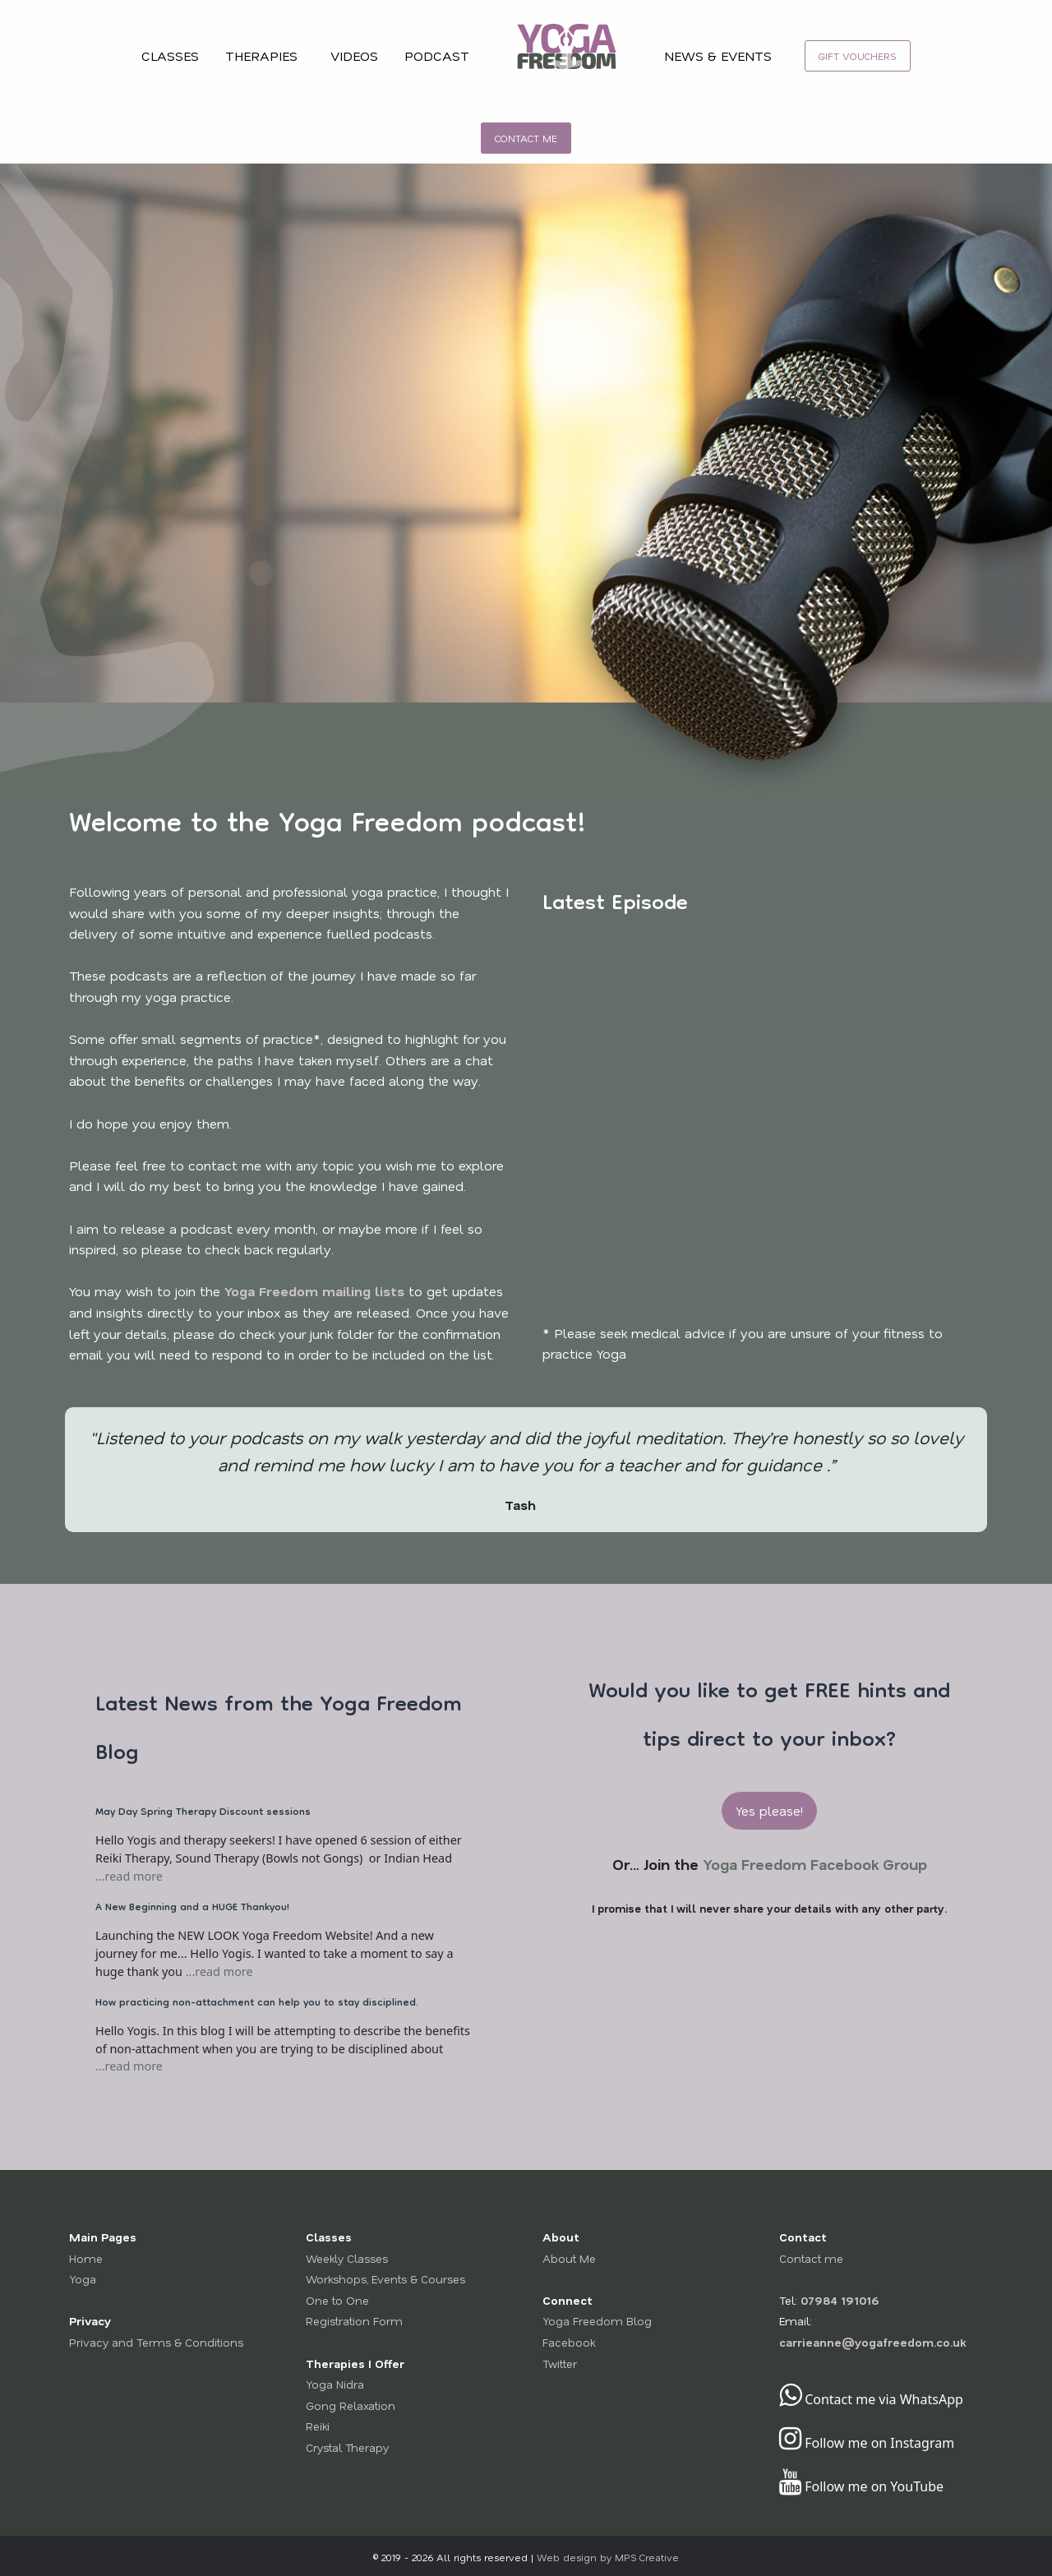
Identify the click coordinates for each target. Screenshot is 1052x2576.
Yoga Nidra (335, 2384)
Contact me (811, 2258)
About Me (569, 2258)
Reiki (318, 2426)
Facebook (568, 2342)
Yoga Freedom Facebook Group (815, 1864)
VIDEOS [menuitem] (354, 55)
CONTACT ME (526, 138)
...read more (129, 1876)
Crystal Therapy (347, 2447)
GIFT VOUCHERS (858, 55)
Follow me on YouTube (861, 2486)
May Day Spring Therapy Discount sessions (203, 1813)
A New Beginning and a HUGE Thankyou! (192, 1908)
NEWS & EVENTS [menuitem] (718, 55)
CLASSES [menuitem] (170, 55)
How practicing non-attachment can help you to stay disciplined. (256, 2003)
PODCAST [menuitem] (436, 55)
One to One (337, 2300)
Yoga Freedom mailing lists (314, 1291)
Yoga (82, 2279)
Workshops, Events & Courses (385, 2279)
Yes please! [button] (769, 1810)
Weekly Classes (347, 2258)
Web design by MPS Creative (608, 2557)
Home (86, 2258)
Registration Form (354, 2321)
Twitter (559, 2364)
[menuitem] (566, 56)
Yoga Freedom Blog (597, 2321)
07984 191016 (840, 2300)
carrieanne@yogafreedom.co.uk (872, 2342)
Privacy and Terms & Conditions (156, 2342)
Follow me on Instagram (866, 2443)
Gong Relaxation (350, 2405)
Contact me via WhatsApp (871, 2399)
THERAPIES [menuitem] (261, 55)
